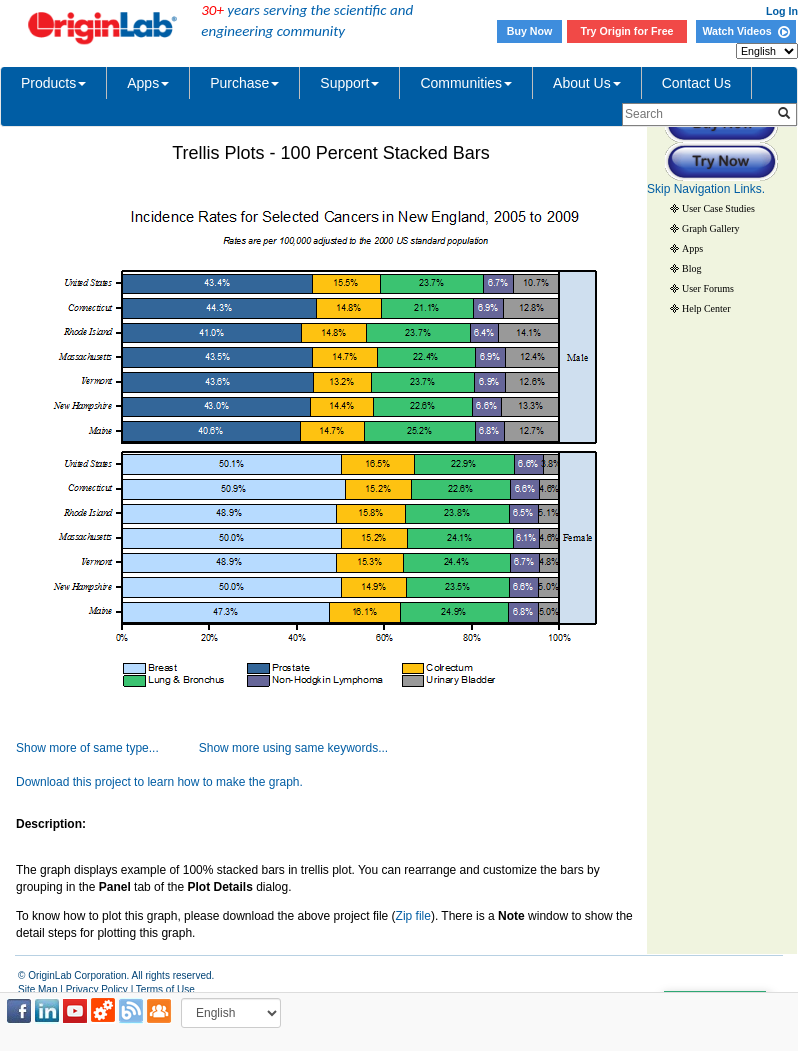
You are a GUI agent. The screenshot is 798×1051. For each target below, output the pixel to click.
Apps (148, 83)
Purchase (244, 83)
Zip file (413, 916)
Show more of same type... (87, 748)
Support (349, 83)
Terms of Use (165, 989)
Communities (466, 83)
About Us (587, 83)
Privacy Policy (97, 989)
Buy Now (530, 31)
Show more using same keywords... (293, 748)
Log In (782, 11)
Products (53, 83)
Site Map (37, 989)
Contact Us (696, 83)
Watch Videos (745, 31)
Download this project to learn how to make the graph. (159, 782)
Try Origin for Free (627, 31)
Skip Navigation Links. (706, 189)
